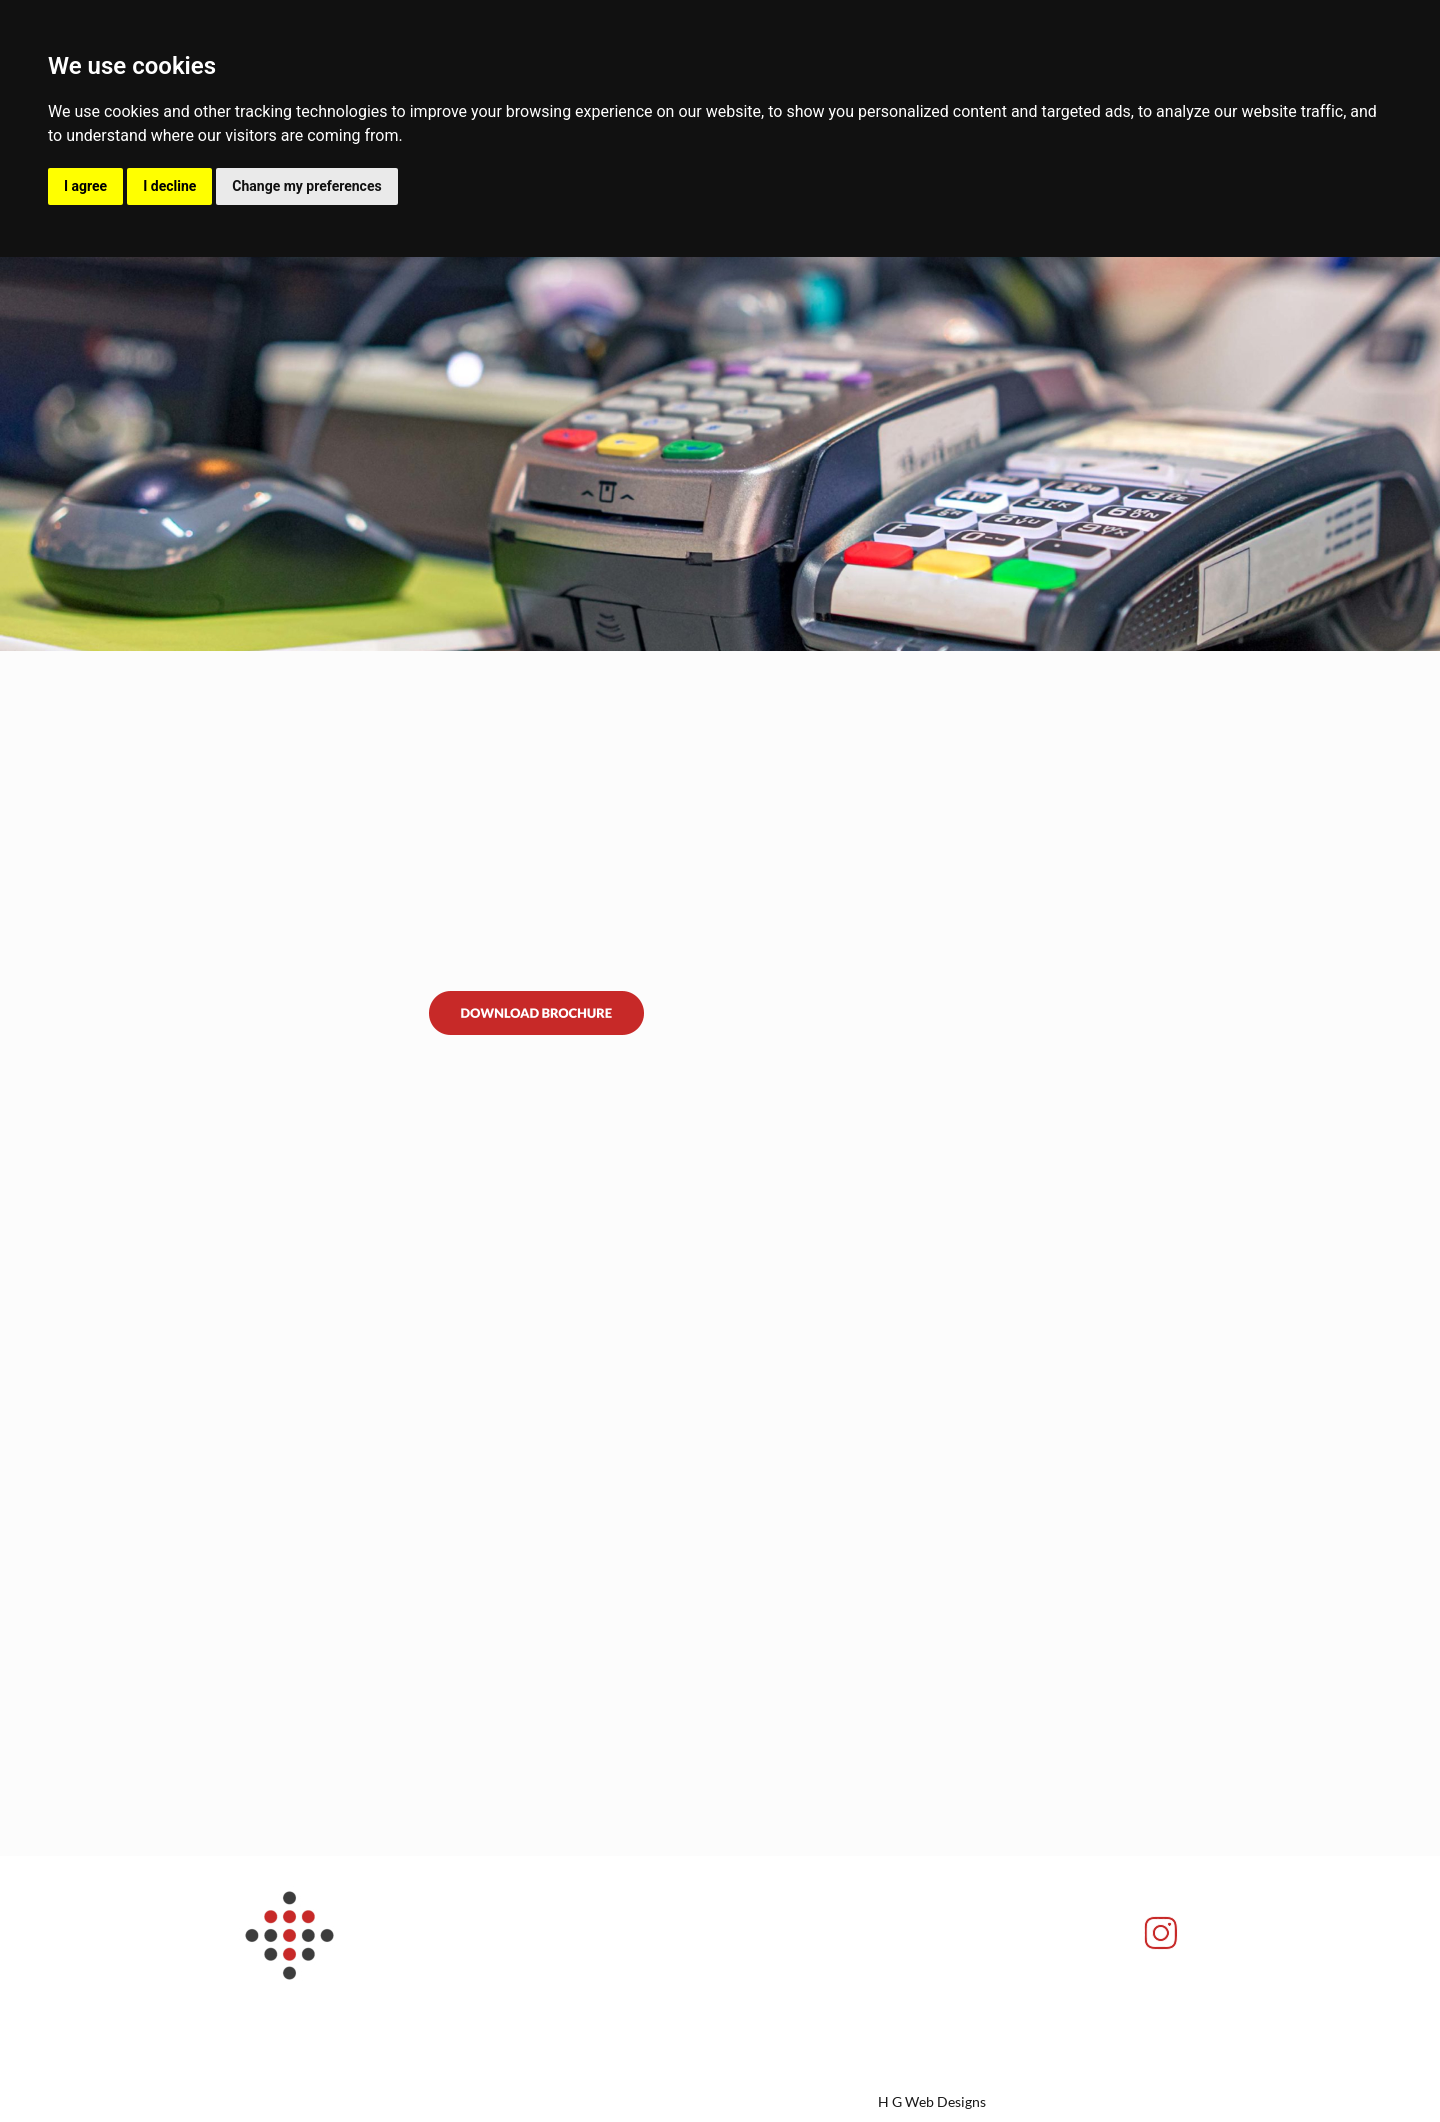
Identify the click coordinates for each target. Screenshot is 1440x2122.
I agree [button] (85, 186)
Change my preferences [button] (306, 186)
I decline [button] (169, 186)
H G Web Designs (932, 2101)
